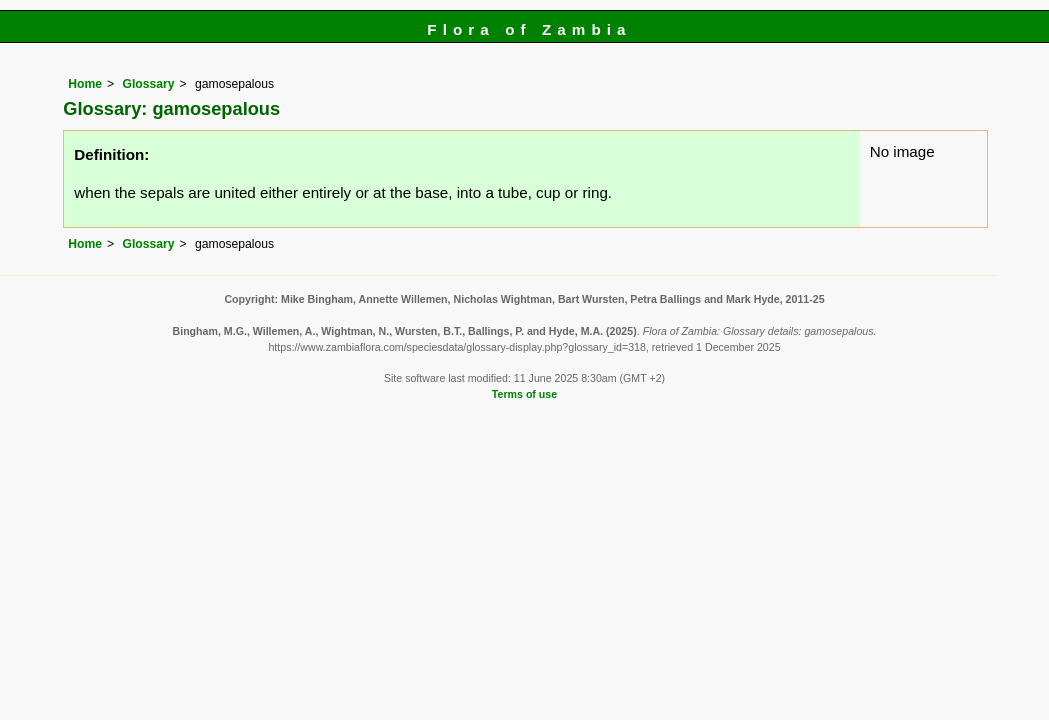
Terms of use (524, 394)
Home (85, 84)
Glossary (149, 84)
